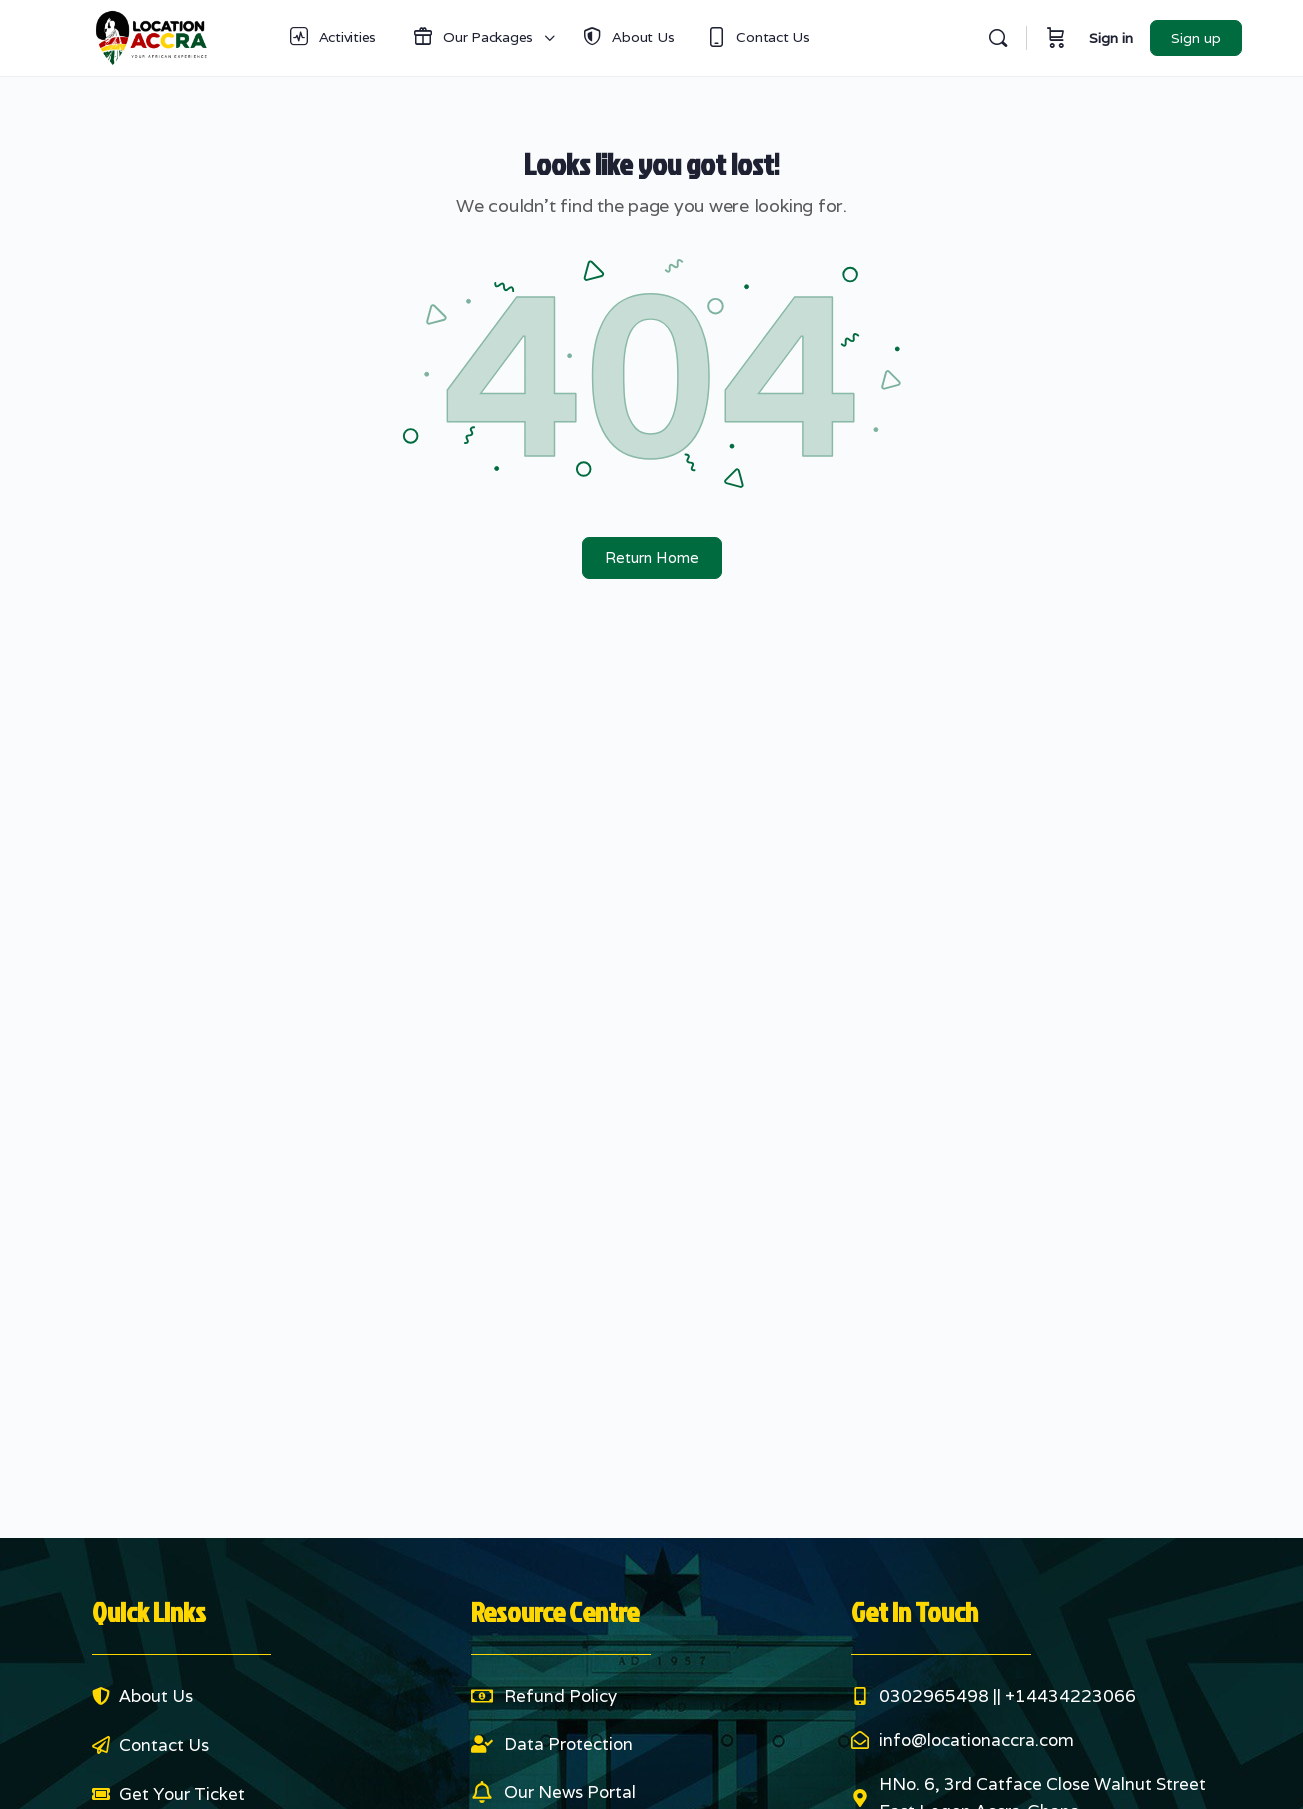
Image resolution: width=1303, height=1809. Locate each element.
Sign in (1111, 38)
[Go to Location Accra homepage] (152, 35)
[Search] (998, 38)
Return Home (652, 557)
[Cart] (1056, 38)
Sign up (1196, 38)
